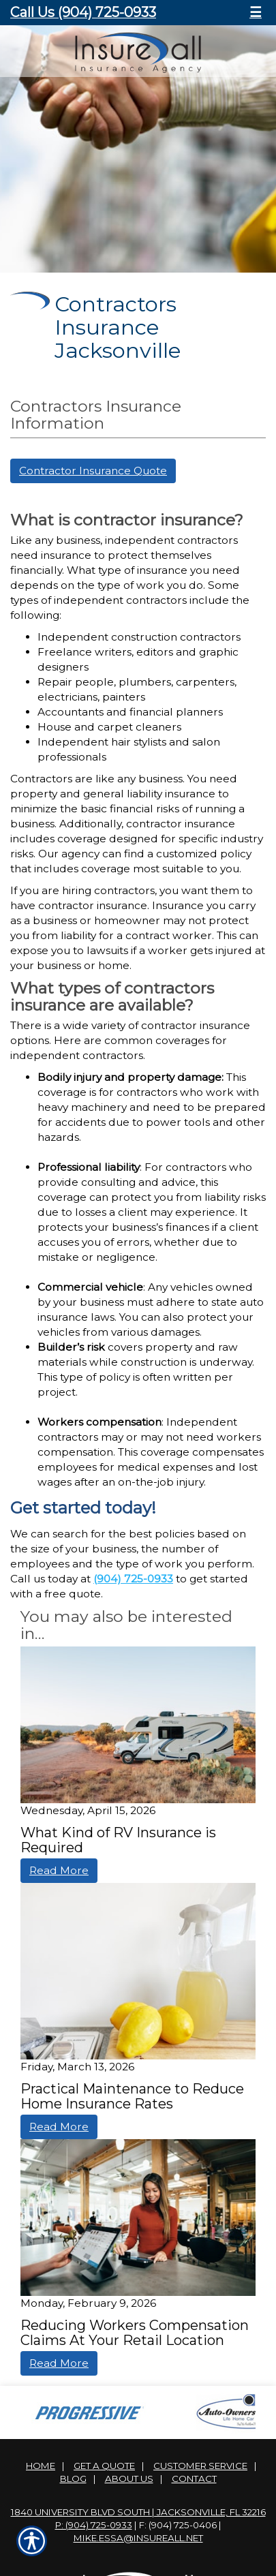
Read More (59, 1870)
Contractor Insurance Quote (93, 470)
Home (40, 2465)
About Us (129, 2478)
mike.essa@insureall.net (138, 2537)
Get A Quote (104, 2465)
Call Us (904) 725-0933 (83, 12)
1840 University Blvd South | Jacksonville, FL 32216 (138, 2511)
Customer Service (200, 2465)
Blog (73, 2478)
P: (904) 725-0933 (93, 2524)
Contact (194, 2478)
